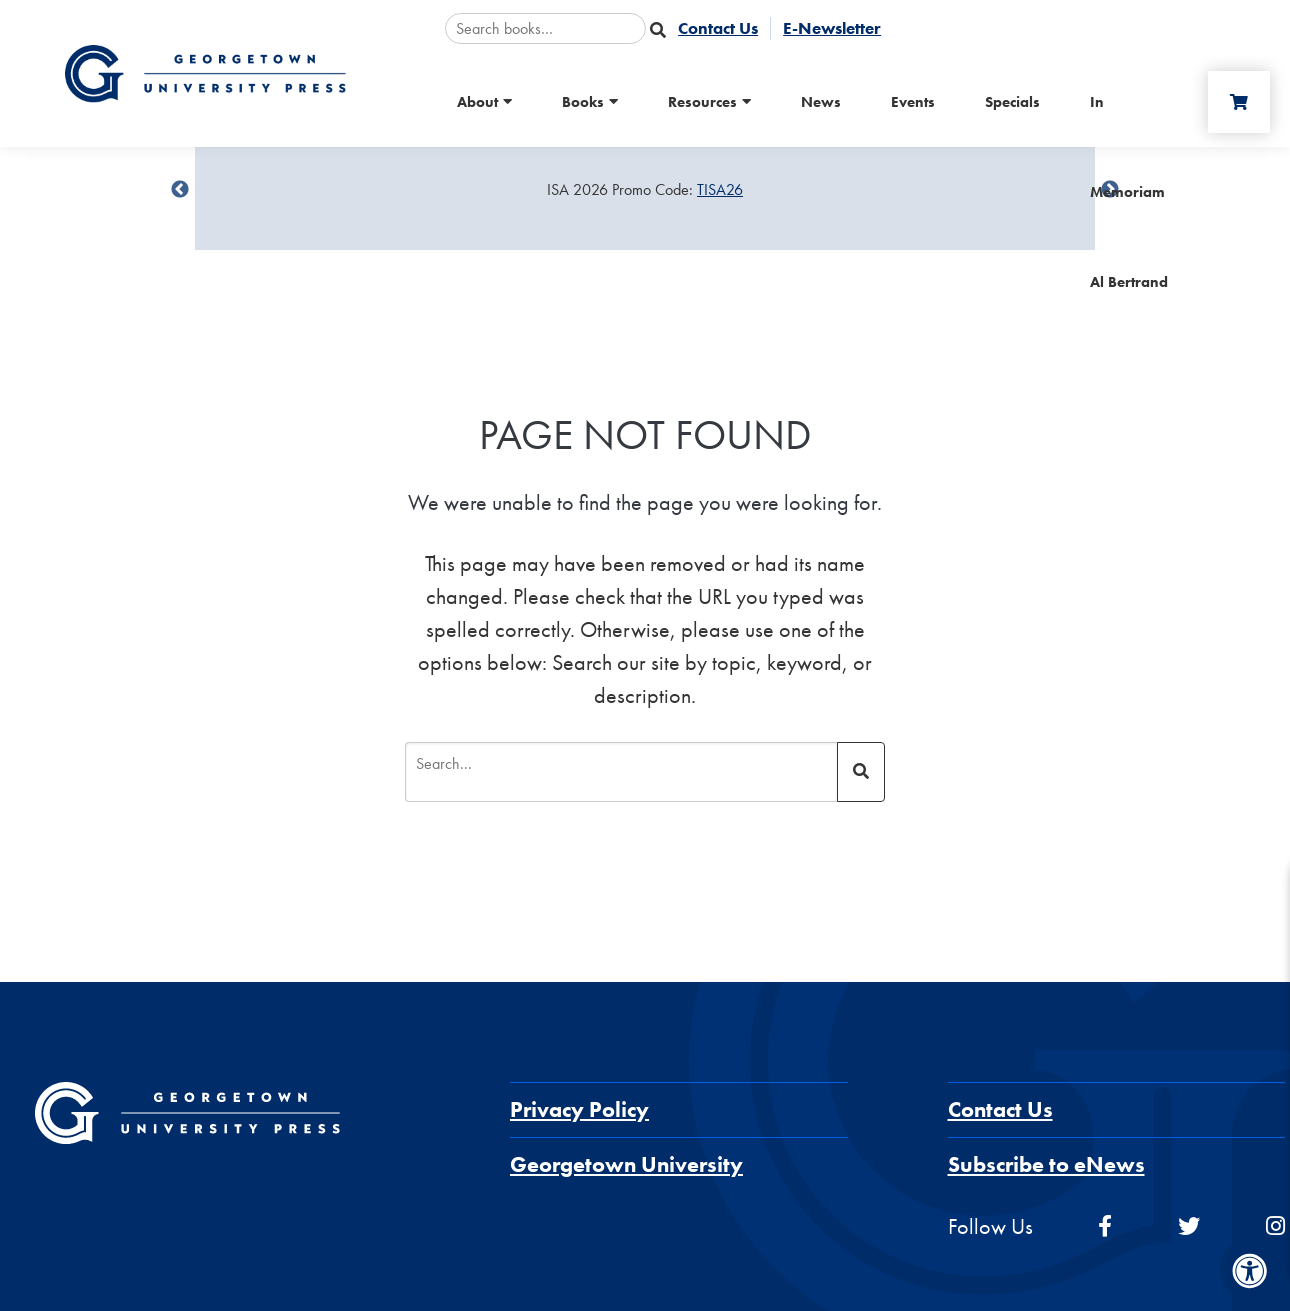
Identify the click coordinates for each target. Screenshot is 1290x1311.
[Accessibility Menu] (1250, 1271)
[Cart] (1239, 102)
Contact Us (1000, 1109)
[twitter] (1189, 1226)
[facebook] (1105, 1226)
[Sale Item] (645, 190)
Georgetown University (626, 1164)
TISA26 (720, 189)
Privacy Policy (579, 1109)
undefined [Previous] (180, 190)
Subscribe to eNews (1046, 1164)
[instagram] (1275, 1226)
